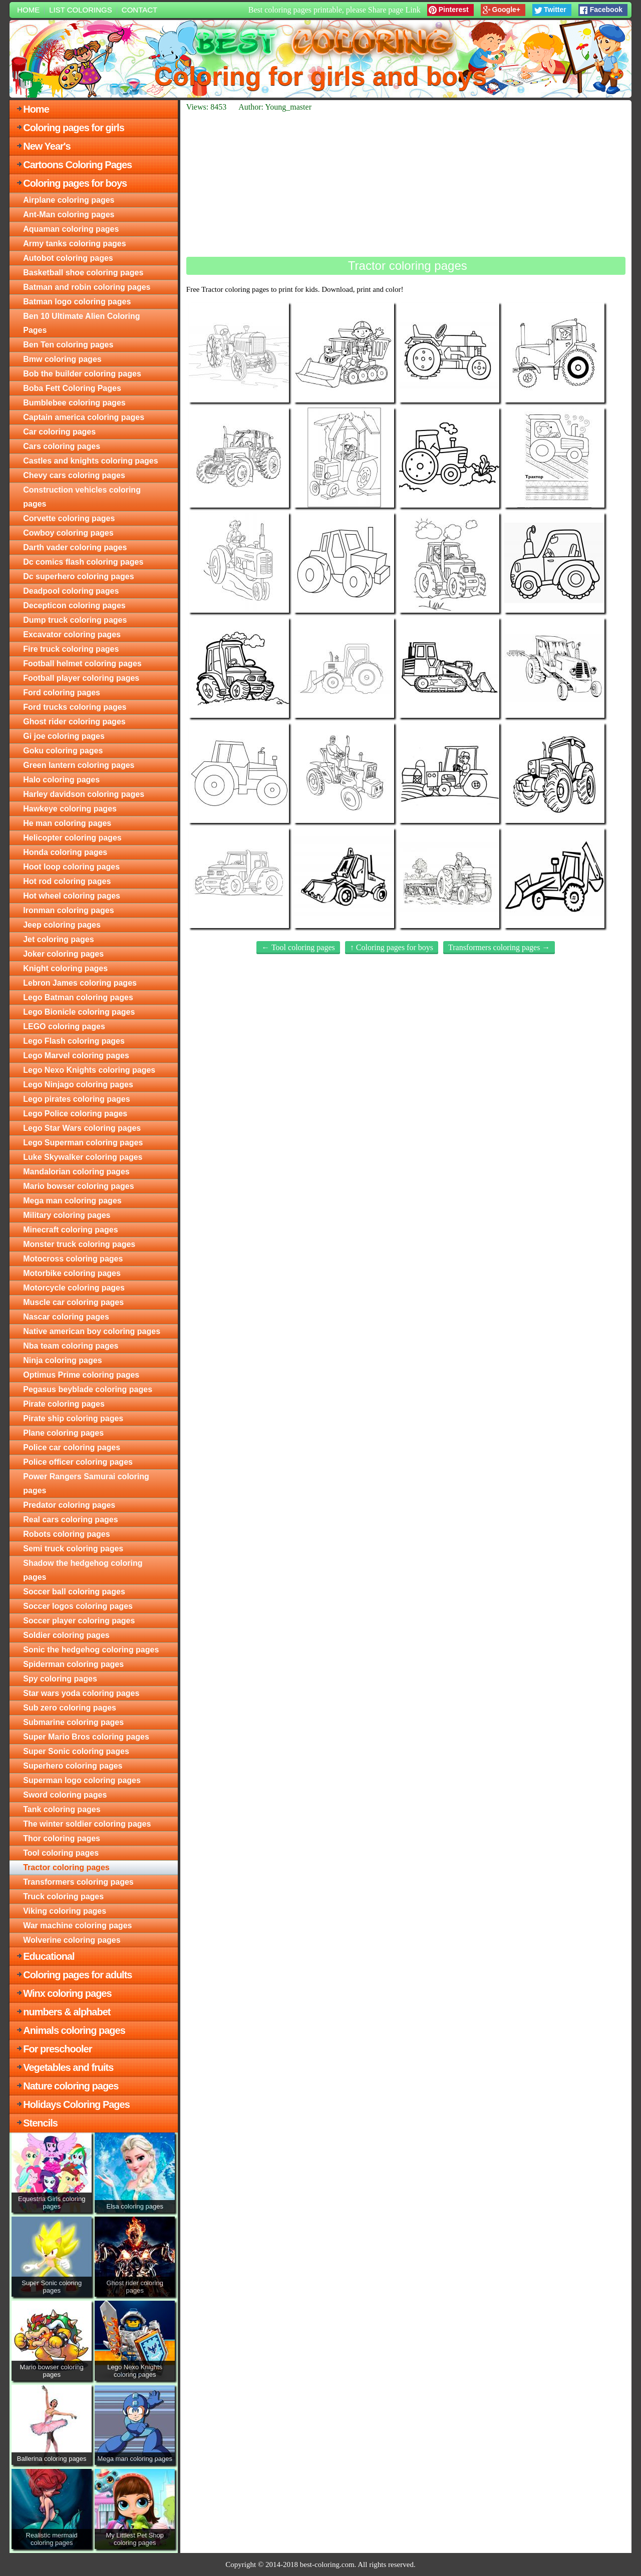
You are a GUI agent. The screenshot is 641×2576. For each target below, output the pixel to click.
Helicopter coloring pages (72, 837)
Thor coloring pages (61, 1838)
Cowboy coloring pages (68, 533)
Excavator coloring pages (72, 634)
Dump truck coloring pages (75, 620)
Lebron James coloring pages (80, 983)
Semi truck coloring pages (73, 1548)
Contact (139, 10)
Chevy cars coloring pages (74, 475)
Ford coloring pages (61, 692)
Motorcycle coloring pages (74, 1287)
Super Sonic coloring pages (76, 1751)
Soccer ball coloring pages (74, 1591)
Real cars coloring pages (70, 1519)
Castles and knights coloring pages (90, 461)
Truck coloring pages (63, 1896)
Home (28, 10)
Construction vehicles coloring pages (82, 497)
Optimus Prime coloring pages (81, 1375)
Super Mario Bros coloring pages (86, 1737)
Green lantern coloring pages (78, 765)
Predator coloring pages (69, 1505)
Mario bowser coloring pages (78, 1186)
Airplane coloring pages (68, 200)
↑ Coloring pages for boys (391, 947)
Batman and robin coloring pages (86, 287)
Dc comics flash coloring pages (83, 562)
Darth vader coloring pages (75, 547)
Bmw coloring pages (62, 359)
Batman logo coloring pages (77, 301)
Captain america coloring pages (83, 417)
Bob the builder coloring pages (82, 373)
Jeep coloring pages (62, 925)
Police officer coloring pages (78, 1462)
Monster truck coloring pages (79, 1244)
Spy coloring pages (60, 1678)
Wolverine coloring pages (71, 1940)
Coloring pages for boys (75, 183)
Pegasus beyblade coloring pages (87, 1389)
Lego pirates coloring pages (76, 1099)
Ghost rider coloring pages (74, 721)
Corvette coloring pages (69, 518)
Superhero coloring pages (72, 1766)
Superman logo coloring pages (82, 1780)
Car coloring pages (59, 431)
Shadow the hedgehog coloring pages (82, 1570)
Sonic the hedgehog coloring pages (91, 1649)
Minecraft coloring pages (70, 1229)
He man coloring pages (67, 823)
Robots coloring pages (66, 1534)
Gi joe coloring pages (64, 736)
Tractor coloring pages (66, 1867)
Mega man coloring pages (72, 1200)
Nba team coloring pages (70, 1346)
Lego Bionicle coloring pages (79, 1012)
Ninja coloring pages (62, 1360)
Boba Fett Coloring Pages (72, 388)
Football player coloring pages (81, 678)
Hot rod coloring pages (67, 881)
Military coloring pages (66, 1215)
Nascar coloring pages (66, 1317)
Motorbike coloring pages (72, 1273)
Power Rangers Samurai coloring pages (86, 1483)
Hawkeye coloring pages (70, 808)
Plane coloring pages (63, 1433)
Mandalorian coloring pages (76, 1171)
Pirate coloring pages (64, 1404)
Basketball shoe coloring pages (83, 272)
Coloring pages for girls (73, 127)
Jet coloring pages (58, 939)
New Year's (46, 146)
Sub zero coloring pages (69, 1707)
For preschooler (57, 2048)
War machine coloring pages (77, 1925)
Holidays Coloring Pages (76, 2104)
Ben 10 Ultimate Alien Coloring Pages (81, 323)
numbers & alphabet (66, 2011)
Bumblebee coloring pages (74, 402)
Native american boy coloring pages (91, 1331)
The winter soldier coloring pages (87, 1824)
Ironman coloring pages (68, 910)
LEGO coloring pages (64, 1026)
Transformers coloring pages (78, 1882)
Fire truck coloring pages (71, 649)
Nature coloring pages (70, 2085)
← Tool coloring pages (298, 947)
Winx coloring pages (67, 1993)
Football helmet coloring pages (82, 663)
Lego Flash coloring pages (74, 1041)
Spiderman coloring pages (73, 1664)
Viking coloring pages (64, 1911)
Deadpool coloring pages (71, 591)
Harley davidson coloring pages (83, 794)
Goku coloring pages (63, 750)
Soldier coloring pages (66, 1635)
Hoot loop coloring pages (71, 867)
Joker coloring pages (63, 954)
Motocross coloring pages (73, 1258)
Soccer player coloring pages (79, 1620)
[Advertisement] (405, 184)
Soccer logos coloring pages (78, 1606)
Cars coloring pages (61, 446)
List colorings (80, 10)
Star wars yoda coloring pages (81, 1693)
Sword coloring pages (65, 1795)
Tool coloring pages (61, 1853)
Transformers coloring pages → (499, 947)
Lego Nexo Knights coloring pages (89, 1070)
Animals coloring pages (74, 2030)
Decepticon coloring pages (74, 605)
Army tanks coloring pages (74, 243)
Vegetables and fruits (68, 2067)
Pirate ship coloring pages (73, 1418)
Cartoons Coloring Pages (77, 164)
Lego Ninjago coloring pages (78, 1084)
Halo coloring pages (61, 779)
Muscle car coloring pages (73, 1302)
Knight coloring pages (65, 968)
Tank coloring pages (61, 1809)
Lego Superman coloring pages (83, 1142)
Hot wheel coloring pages (71, 896)
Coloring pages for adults (77, 1974)
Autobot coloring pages (68, 258)
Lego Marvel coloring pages (76, 1055)
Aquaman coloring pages (71, 229)
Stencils (40, 2122)
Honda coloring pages (65, 852)
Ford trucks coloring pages (74, 707)
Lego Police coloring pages (75, 1113)
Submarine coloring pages (73, 1722)
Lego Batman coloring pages (78, 997)
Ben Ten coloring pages (68, 344)
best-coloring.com (327, 2564)
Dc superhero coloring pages (78, 576)
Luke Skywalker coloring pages (82, 1157)
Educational (48, 1956)
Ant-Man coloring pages (68, 214)
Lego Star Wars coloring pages (82, 1128)
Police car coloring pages (71, 1447)
